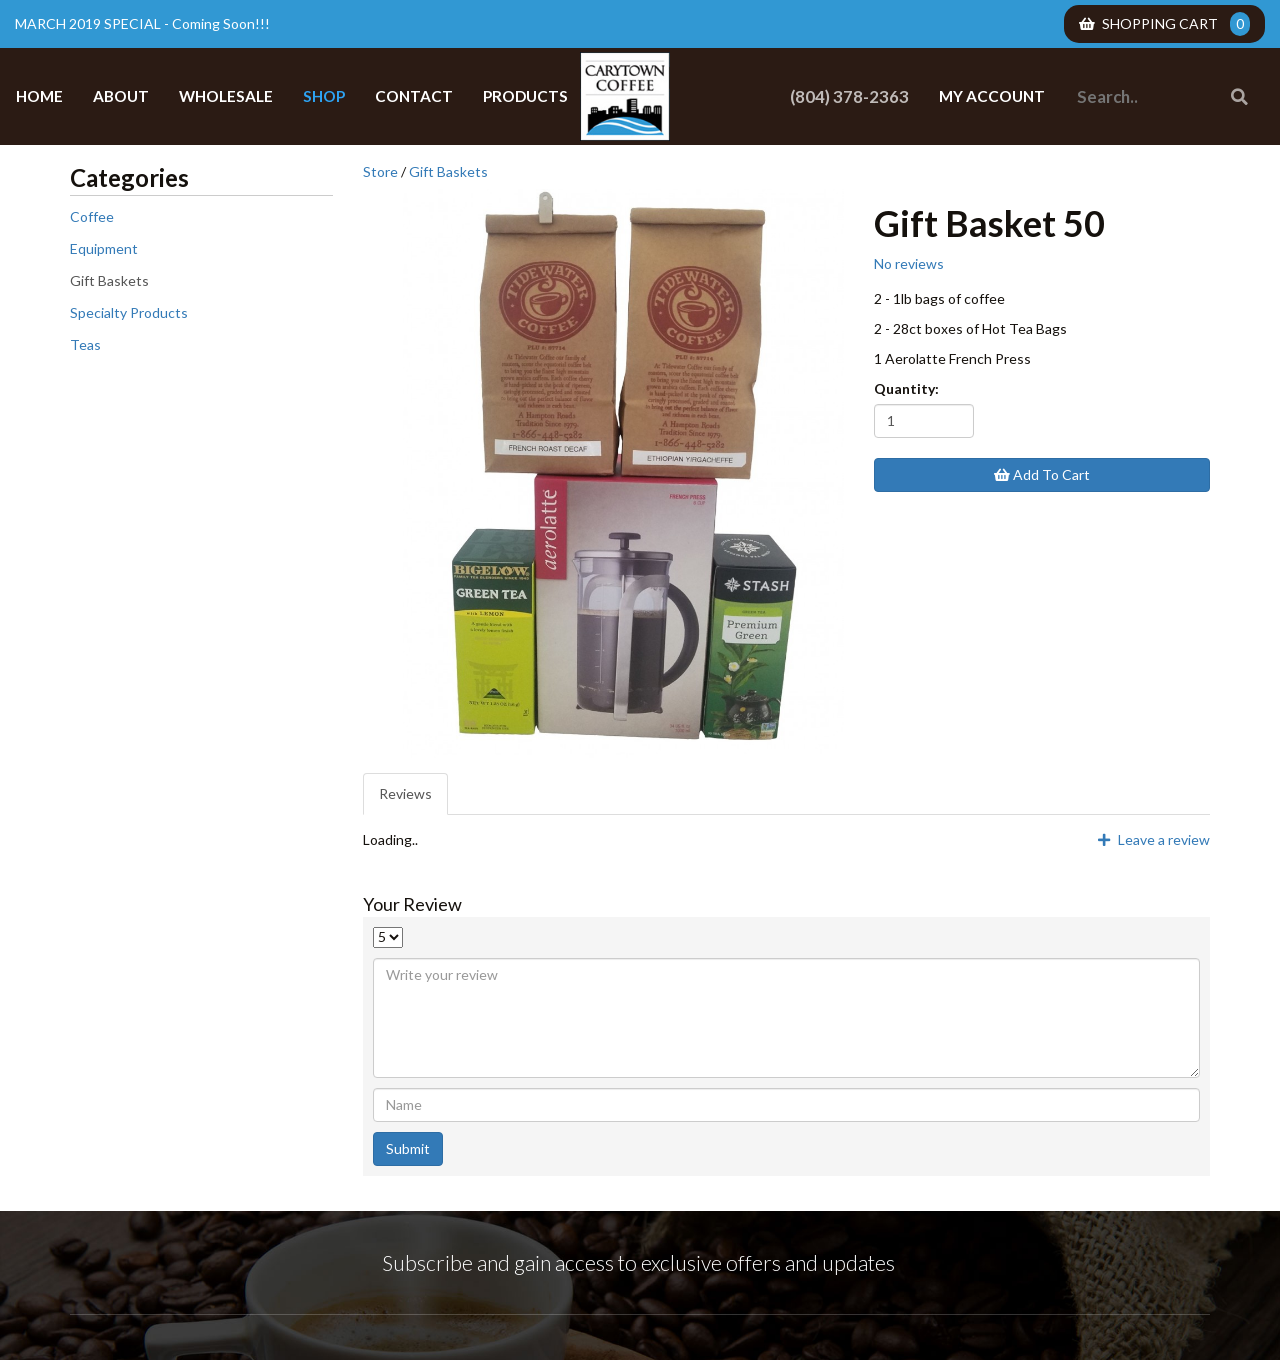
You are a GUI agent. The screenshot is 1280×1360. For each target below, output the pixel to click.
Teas (85, 344)
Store (380, 171)
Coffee (92, 216)
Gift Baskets (109, 280)
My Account (992, 96)
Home (39, 96)
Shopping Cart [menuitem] (1164, 24)
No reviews (909, 263)
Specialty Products (129, 312)
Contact (414, 96)
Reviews (405, 793)
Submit (408, 1148)
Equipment (104, 248)
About (121, 96)
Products (525, 96)
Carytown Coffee (625, 96)
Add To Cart (1042, 474)
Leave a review (1154, 839)
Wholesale (226, 96)
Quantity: (906, 388)
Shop (324, 96)
